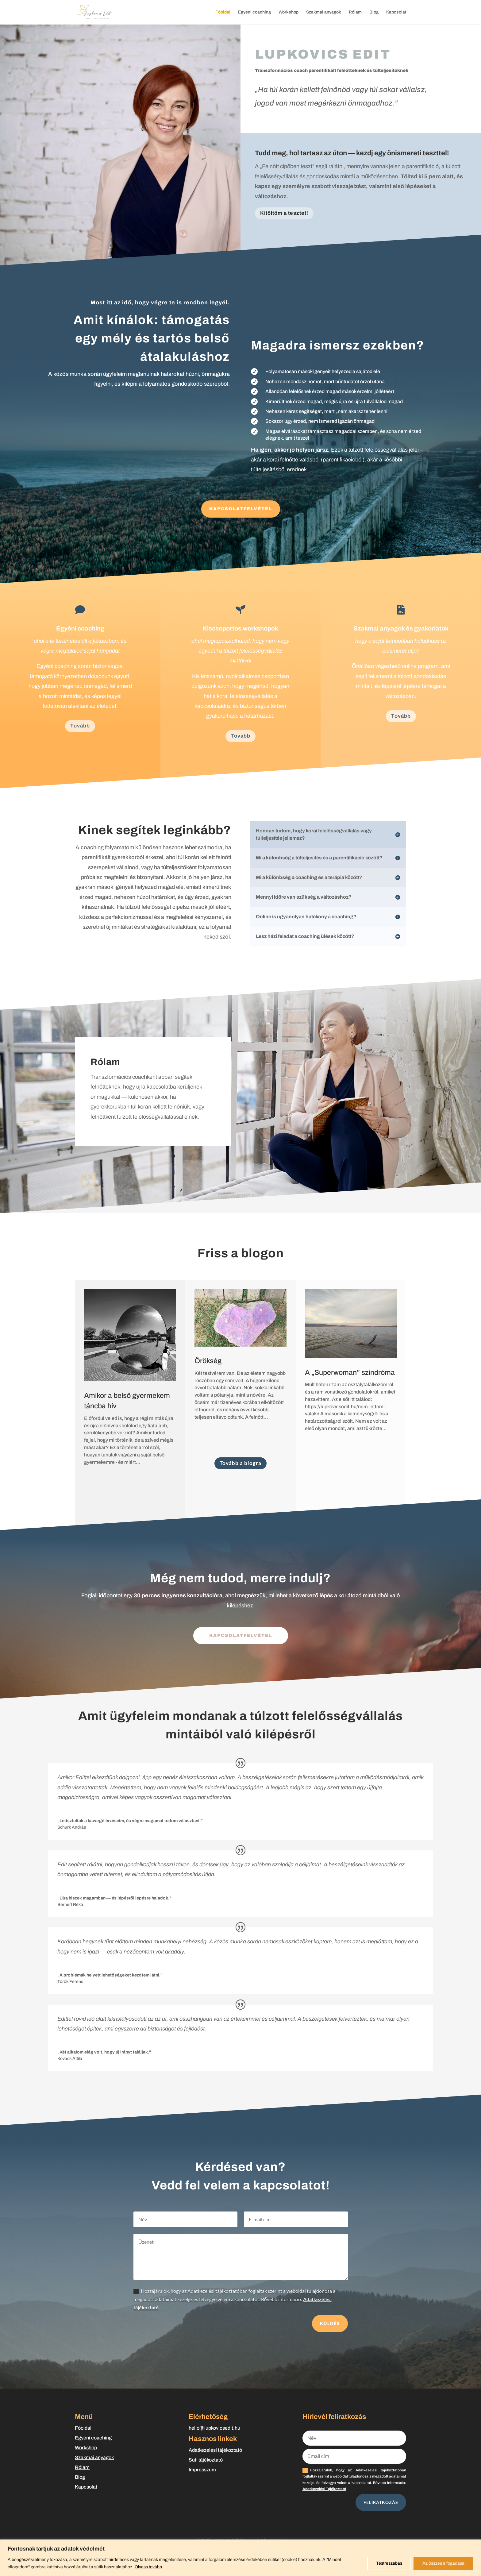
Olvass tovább (148, 2567)
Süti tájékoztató (206, 2459)
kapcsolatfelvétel (240, 1635)
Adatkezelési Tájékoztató (324, 2489)
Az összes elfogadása (443, 2563)
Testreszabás (389, 2563)
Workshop (288, 12)
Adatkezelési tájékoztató (215, 2450)
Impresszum (202, 2469)
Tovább (80, 726)
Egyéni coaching (254, 12)
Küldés (330, 2323)
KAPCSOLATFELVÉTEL (240, 509)
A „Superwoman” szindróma (350, 1372)
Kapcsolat (396, 12)
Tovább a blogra (240, 1463)
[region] (240, 2557)
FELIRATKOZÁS (381, 2502)
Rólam (355, 12)
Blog (374, 12)
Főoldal (222, 12)
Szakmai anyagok (323, 12)
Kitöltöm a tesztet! (284, 213)
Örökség (207, 1361)
